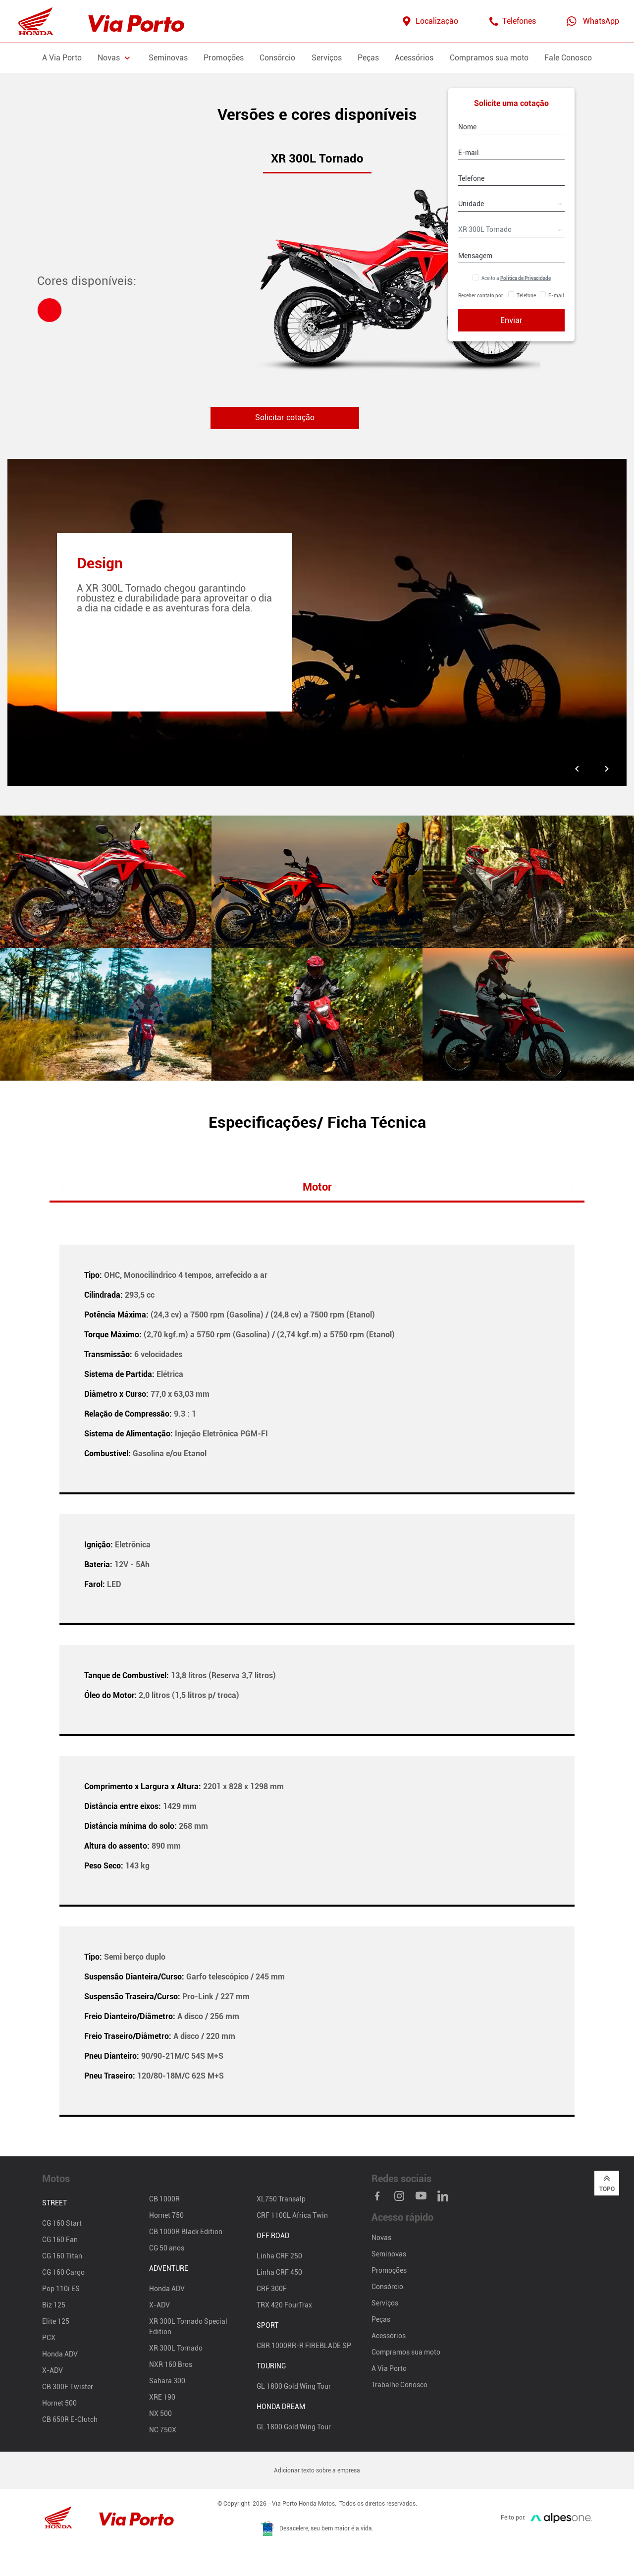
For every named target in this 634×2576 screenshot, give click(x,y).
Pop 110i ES (61, 2289)
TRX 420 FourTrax (284, 2305)
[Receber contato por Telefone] (511, 295)
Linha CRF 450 (279, 2273)
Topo (607, 2183)
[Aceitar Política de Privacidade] (475, 278)
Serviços (327, 57)
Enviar (511, 320)
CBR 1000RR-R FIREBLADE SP (304, 2346)
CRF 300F (272, 2289)
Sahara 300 (167, 2381)
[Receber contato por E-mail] (543, 295)
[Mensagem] (511, 255)
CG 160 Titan (62, 2256)
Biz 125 (53, 2305)
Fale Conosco (568, 57)
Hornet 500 (59, 2404)
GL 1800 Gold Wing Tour (294, 2387)
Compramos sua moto (489, 57)
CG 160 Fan (60, 2240)
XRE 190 (162, 2398)
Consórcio (277, 57)
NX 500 (160, 2414)
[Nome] (511, 126)
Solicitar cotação (285, 418)
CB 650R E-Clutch (70, 2420)
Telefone (526, 295)
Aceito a (516, 278)
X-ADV (52, 2371)
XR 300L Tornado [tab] (317, 159)
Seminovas (168, 57)
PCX (48, 2338)
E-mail (556, 295)
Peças (368, 57)
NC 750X (162, 2430)
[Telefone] (511, 178)
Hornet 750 (166, 2216)
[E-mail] (511, 152)
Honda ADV (60, 2354)
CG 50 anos (166, 2248)
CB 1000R (164, 2199)
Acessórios (414, 57)
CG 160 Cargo (63, 2273)
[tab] (49, 310)
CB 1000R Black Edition (185, 2232)
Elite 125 (55, 2322)
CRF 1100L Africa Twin (292, 2216)
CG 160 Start (62, 2224)
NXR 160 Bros (170, 2365)
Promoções (224, 57)
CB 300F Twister (67, 2387)
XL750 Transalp (281, 2199)
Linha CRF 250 (279, 2256)
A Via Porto (62, 57)
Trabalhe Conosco (399, 2385)
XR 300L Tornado (176, 2349)
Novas (381, 2238)
